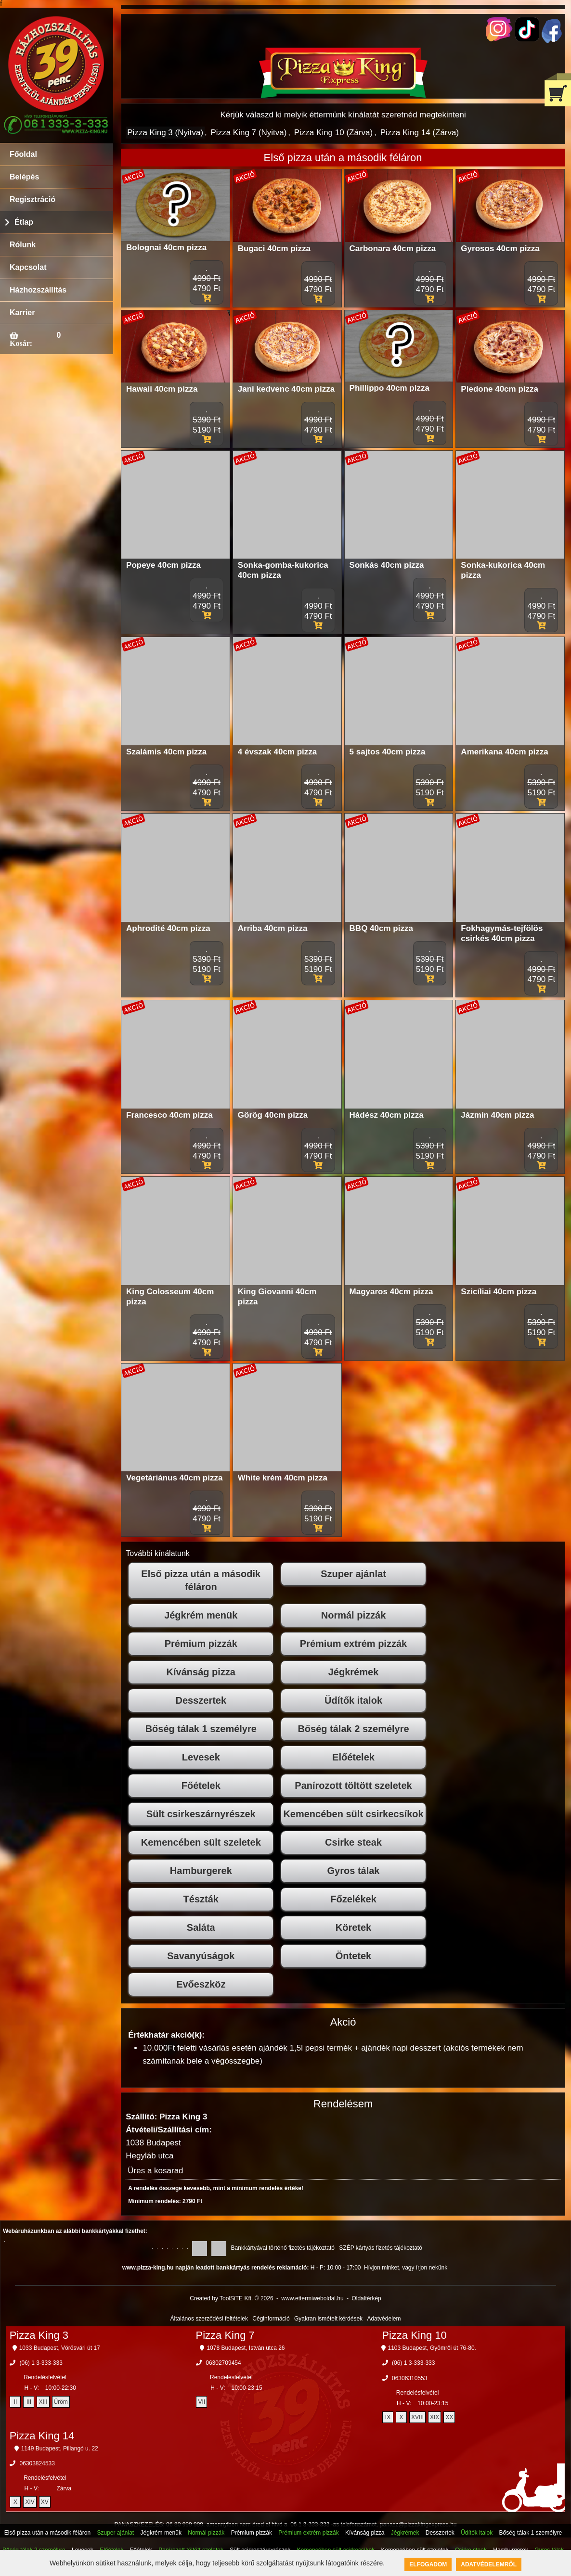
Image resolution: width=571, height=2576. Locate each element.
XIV (29, 2502)
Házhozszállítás (38, 290)
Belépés (24, 177)
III (28, 2401)
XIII (43, 2401)
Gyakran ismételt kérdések (328, 2318)
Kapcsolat (28, 267)
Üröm (61, 2401)
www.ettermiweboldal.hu (312, 2298)
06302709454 (223, 2362)
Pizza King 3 (39, 2335)
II (15, 2401)
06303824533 (36, 2463)
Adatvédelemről (489, 2564)
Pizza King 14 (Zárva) (419, 132)
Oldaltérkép (366, 2298)
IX (387, 2417)
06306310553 (409, 2378)
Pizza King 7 (224, 2335)
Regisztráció (32, 199)
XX (449, 2417)
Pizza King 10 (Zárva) (333, 132)
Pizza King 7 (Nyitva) (249, 132)
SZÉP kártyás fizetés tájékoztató (380, 2247)
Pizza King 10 (414, 2335)
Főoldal (23, 154)
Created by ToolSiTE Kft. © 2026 (231, 2298)
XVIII (417, 2417)
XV (45, 2502)
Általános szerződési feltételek (209, 2318)
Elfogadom (428, 2564)
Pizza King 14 (42, 2436)
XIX (434, 2417)
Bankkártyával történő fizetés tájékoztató (283, 2247)
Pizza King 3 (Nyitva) (165, 132)
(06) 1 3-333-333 (40, 2362)
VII (201, 2401)
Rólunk (23, 245)
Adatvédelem (384, 2318)
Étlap (23, 222)
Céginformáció (270, 2318)
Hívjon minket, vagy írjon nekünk (405, 2267)
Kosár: (21, 343)
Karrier (22, 312)
